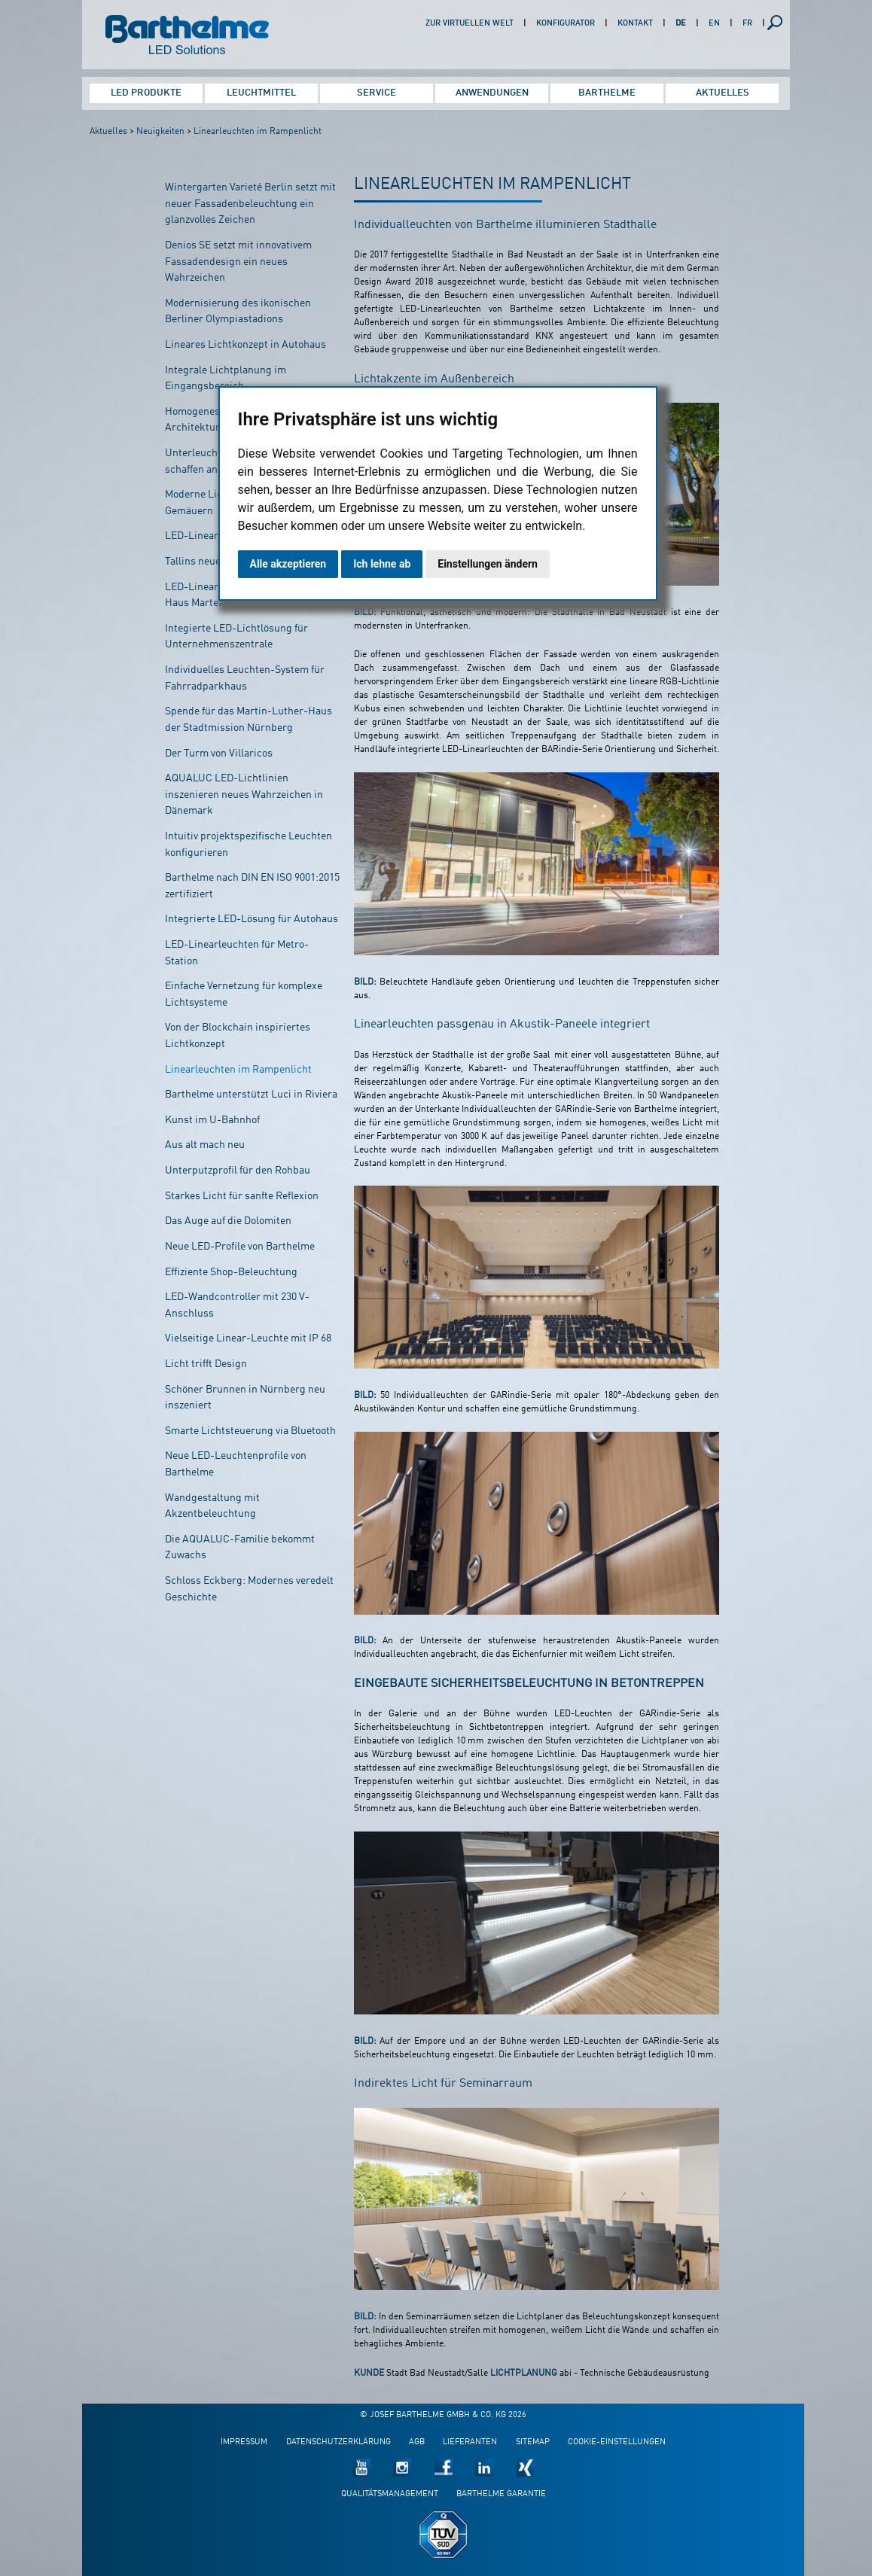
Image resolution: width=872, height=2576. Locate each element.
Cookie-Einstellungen (617, 2442)
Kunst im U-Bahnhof (212, 1120)
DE (680, 24)
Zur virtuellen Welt (469, 24)
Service (376, 93)
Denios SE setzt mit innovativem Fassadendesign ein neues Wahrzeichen (238, 261)
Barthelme (607, 93)
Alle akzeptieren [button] (288, 564)
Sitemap (533, 2442)
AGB (417, 2442)
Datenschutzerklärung (338, 2442)
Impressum (244, 2442)
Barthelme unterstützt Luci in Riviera (251, 1094)
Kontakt (635, 24)
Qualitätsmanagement (389, 2494)
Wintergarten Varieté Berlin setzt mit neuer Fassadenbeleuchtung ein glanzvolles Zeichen (250, 203)
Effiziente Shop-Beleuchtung (231, 1272)
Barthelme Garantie (501, 2494)
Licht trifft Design (206, 1364)
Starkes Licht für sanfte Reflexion (242, 1196)
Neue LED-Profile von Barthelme (240, 1246)
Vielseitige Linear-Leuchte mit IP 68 (248, 1338)
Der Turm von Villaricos (219, 753)
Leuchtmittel (261, 93)
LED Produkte (146, 93)
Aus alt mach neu (205, 1145)
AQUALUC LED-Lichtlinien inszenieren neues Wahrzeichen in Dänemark (244, 794)
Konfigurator (565, 24)
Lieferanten (470, 2442)
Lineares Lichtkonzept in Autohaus (245, 345)
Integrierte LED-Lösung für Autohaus (251, 919)
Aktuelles (722, 93)
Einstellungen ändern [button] (488, 564)
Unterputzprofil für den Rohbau (237, 1170)
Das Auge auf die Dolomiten (228, 1221)
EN (714, 24)
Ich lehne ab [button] (381, 564)
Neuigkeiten (160, 131)
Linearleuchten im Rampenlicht (258, 131)
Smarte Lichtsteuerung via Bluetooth (250, 1431)
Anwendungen (492, 93)
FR (747, 24)
